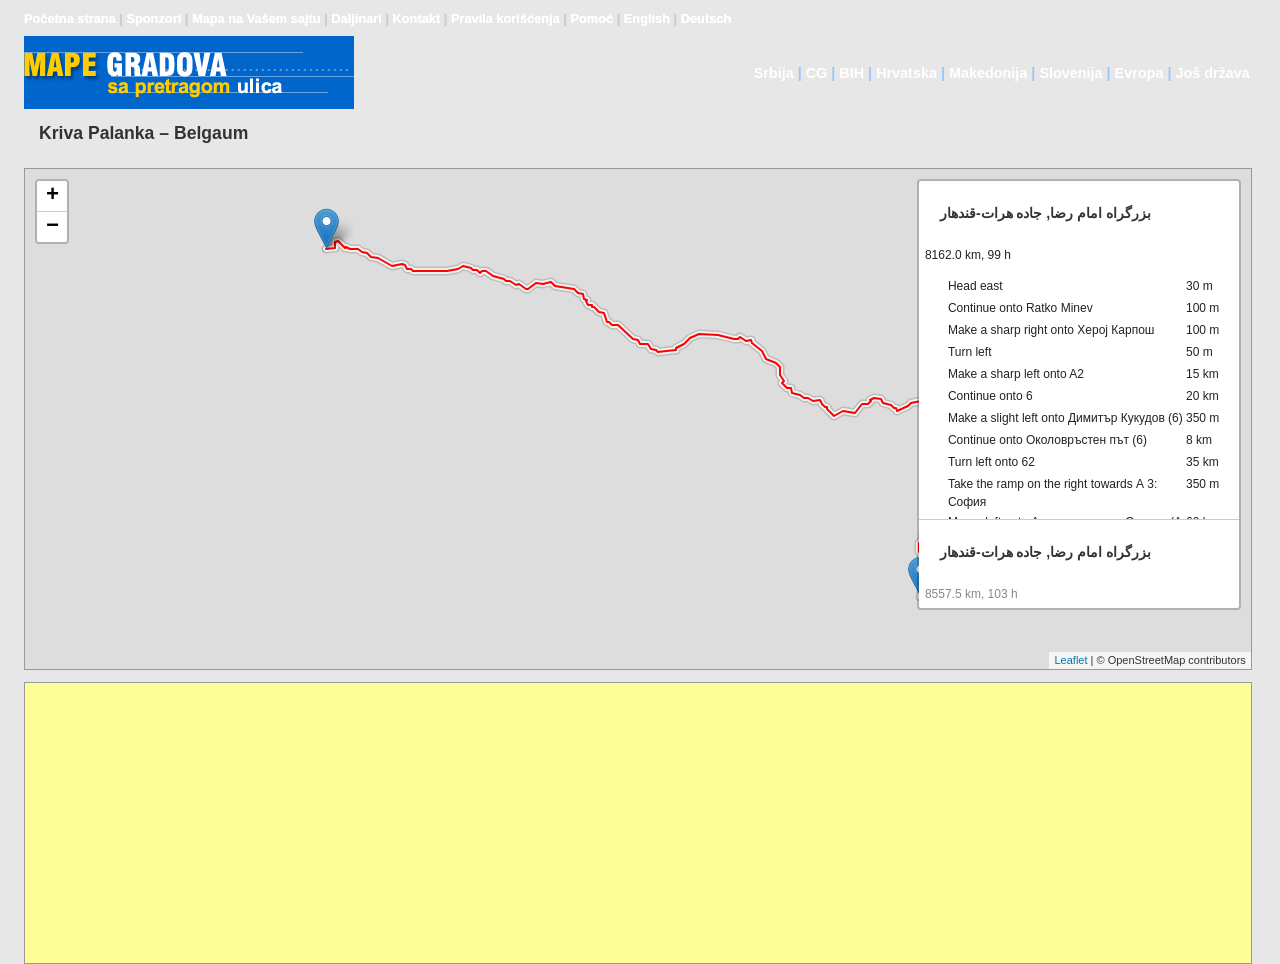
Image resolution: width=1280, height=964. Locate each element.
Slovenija (1070, 73)
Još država (1212, 73)
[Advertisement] (625, 823)
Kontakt (417, 18)
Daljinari (356, 18)
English (647, 18)
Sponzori (153, 18)
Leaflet (1070, 660)
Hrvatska (906, 73)
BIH (851, 73)
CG (817, 73)
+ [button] (52, 196)
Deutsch (706, 18)
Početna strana (70, 18)
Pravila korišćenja (505, 18)
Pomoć (591, 18)
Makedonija (988, 73)
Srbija (774, 73)
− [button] (52, 227)
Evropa (1139, 73)
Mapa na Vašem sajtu (256, 18)
